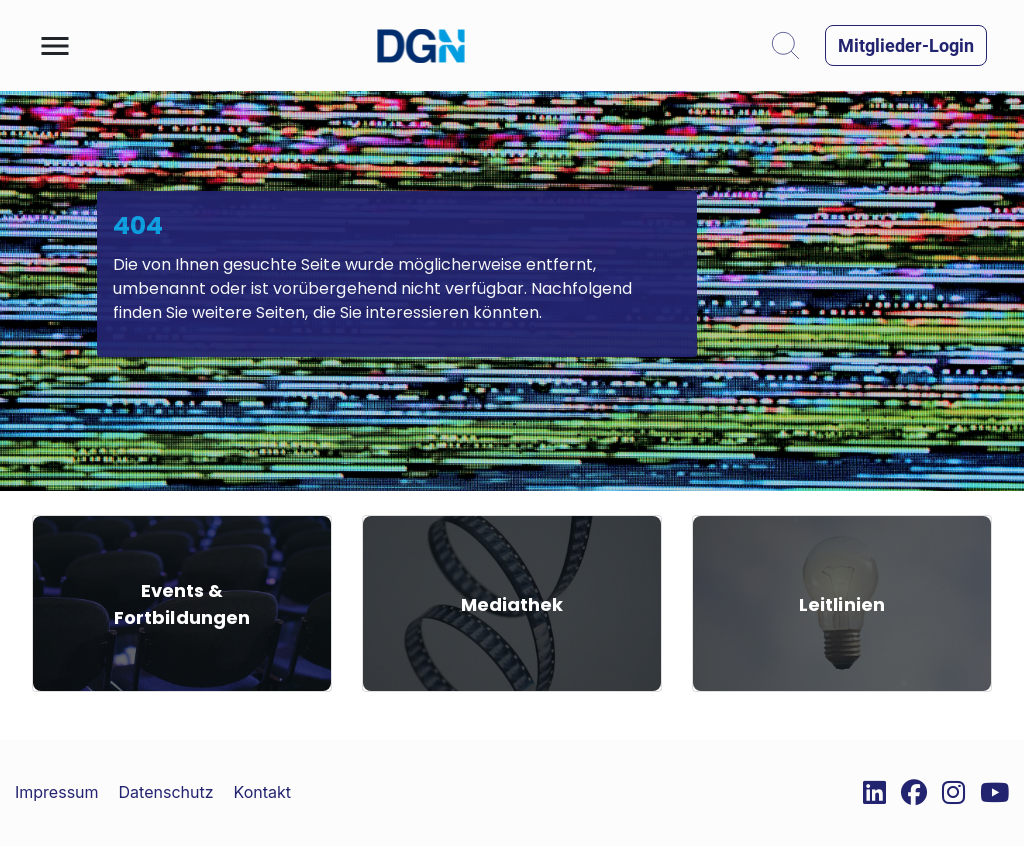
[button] (55, 46)
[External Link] (867, 793)
